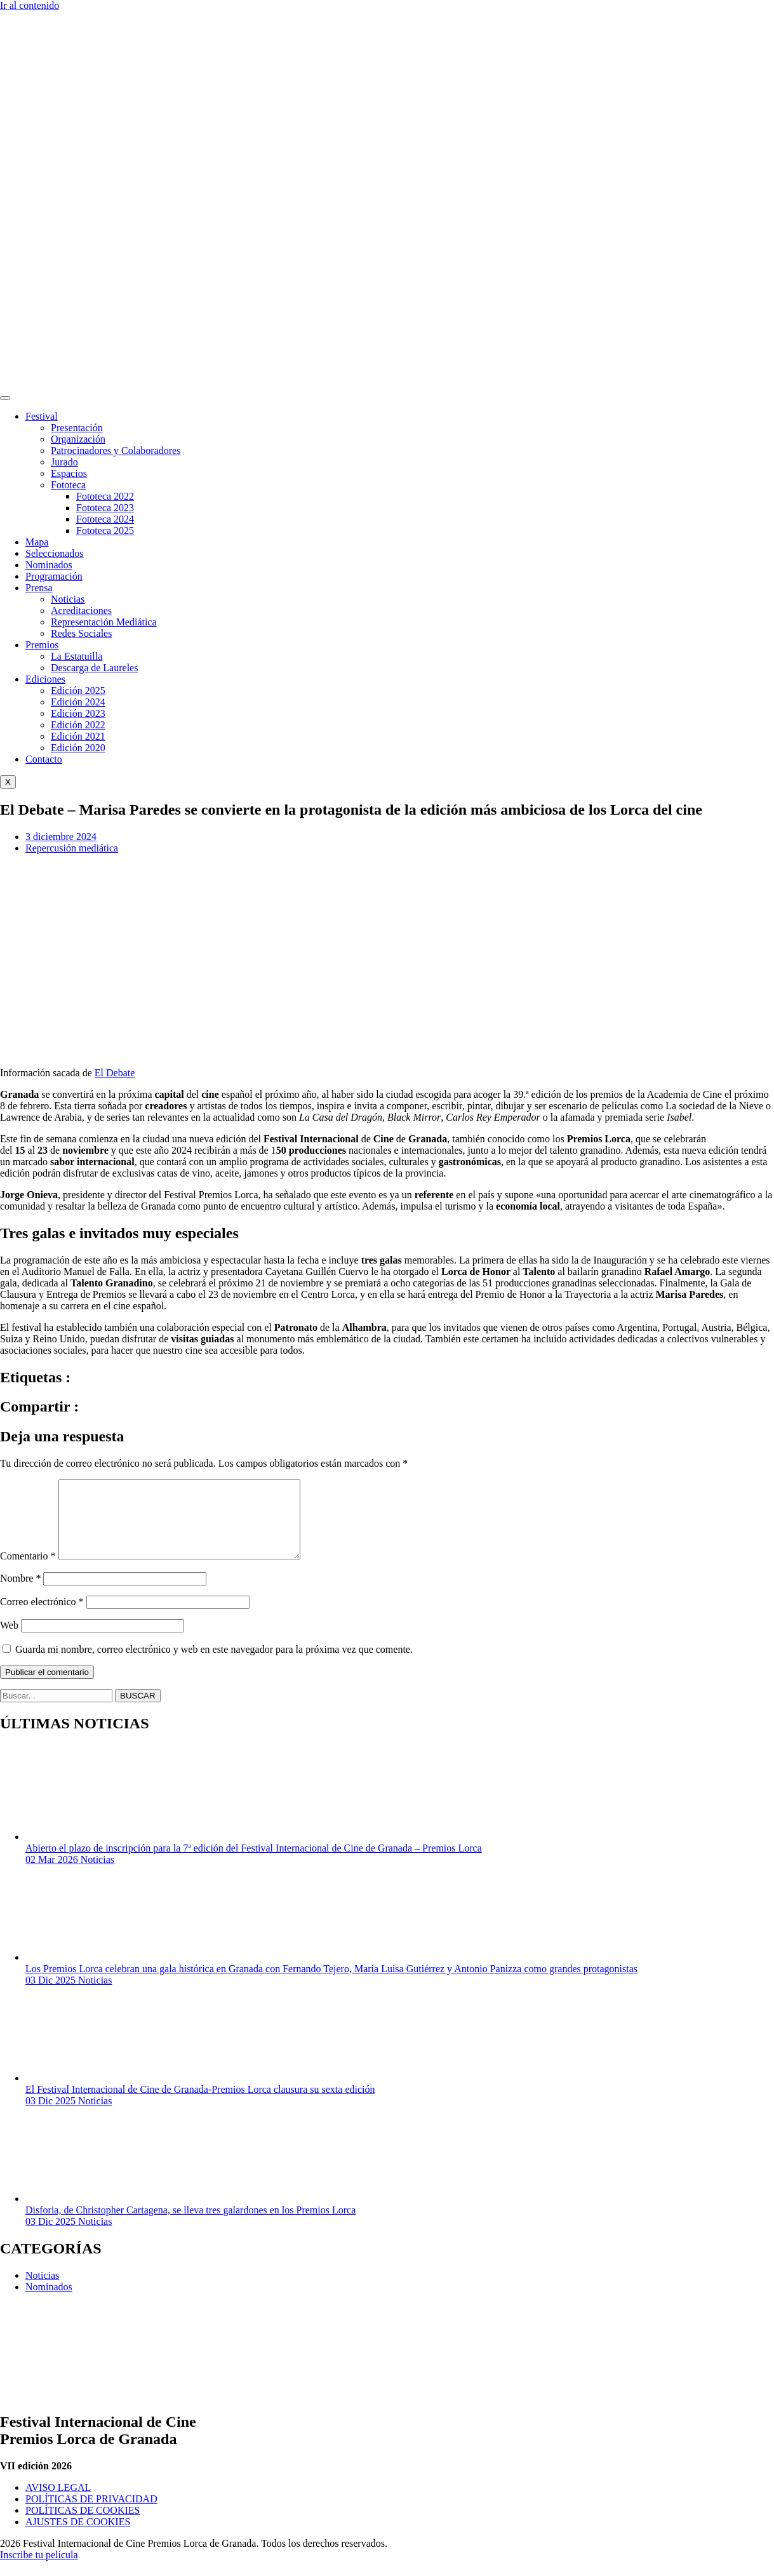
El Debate (115, 1072)
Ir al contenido (29, 5)
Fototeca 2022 (105, 496)
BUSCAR (138, 1711)
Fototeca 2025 (105, 530)
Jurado (64, 462)
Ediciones (45, 679)
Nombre (20, 1593)
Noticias (67, 599)
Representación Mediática (104, 622)
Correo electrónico (42, 1617)
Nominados (48, 564)
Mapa (36, 542)
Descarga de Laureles (94, 667)
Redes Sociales (81, 633)
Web (9, 1640)
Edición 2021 (78, 736)
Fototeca (68, 484)
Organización (78, 439)
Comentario (28, 1571)
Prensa (39, 587)
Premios (41, 644)
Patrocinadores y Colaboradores (115, 450)
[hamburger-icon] (5, 398)
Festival (41, 416)
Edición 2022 (78, 724)
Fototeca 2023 (105, 507)
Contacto (43, 759)
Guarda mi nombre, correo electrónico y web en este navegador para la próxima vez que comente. (214, 1664)
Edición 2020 (78, 747)
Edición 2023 (78, 713)
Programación (54, 576)
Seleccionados (54, 553)
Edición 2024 (78, 702)
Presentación (77, 427)
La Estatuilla (76, 656)
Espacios (69, 473)
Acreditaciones (81, 610)
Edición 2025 (78, 690)
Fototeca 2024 (105, 519)
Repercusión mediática (71, 848)
